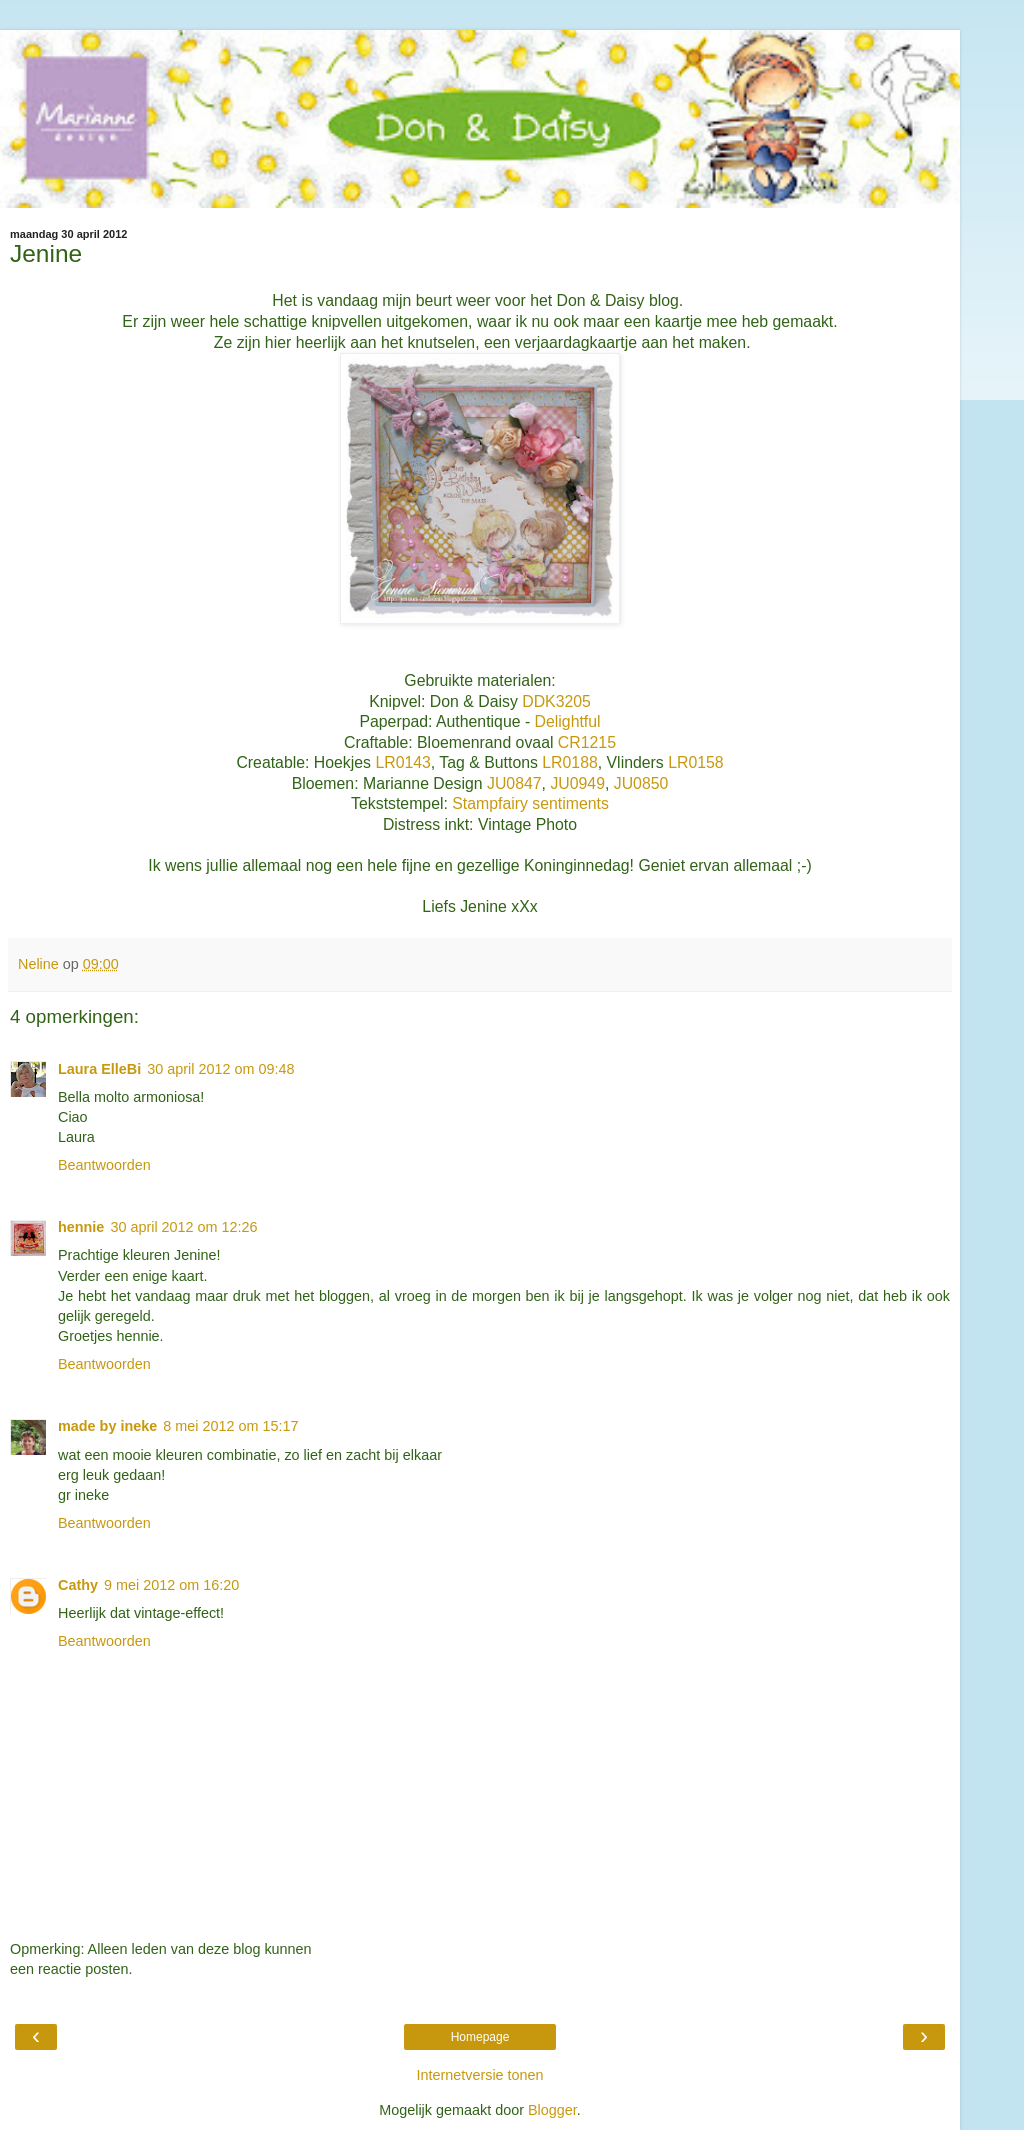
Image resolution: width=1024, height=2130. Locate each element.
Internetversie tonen (479, 2075)
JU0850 (641, 783)
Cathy (78, 1585)
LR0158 (695, 762)
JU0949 (577, 783)
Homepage (480, 2037)
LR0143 (402, 762)
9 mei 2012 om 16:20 (171, 1585)
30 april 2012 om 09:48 (220, 1069)
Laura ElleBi (99, 1069)
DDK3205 (556, 701)
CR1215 (587, 742)
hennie (81, 1227)
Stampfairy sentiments (530, 803)
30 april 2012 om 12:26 (183, 1227)
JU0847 (512, 783)
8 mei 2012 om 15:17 (230, 1426)
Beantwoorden (104, 1165)
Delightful (568, 721)
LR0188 (568, 762)
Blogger (552, 2110)
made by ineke (107, 1426)
